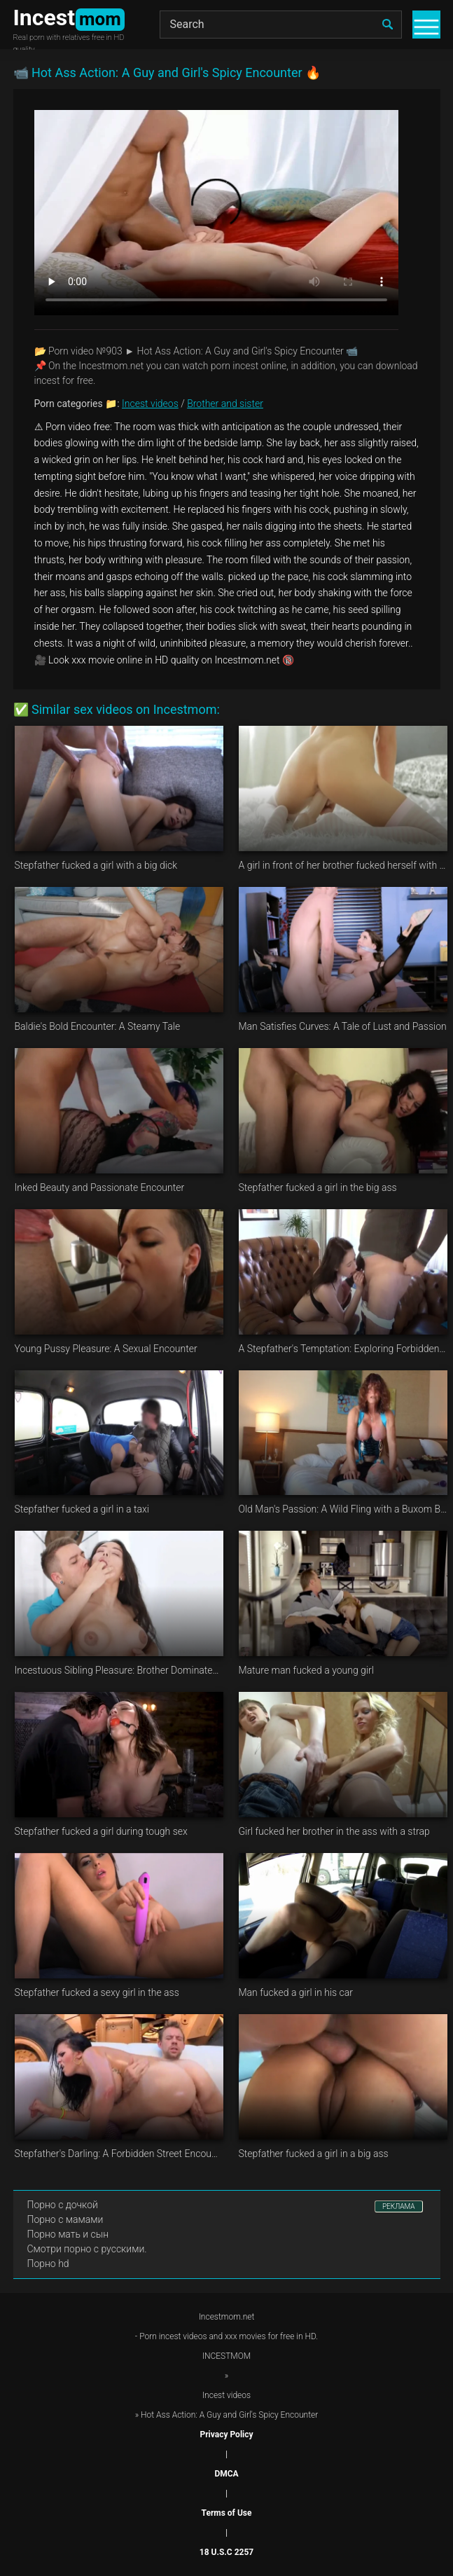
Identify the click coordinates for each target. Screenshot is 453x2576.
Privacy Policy (226, 2434)
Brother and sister (225, 403)
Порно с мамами (65, 2219)
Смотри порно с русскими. (87, 2248)
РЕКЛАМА (398, 2206)
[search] (388, 25)
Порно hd (48, 2263)
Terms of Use (227, 2513)
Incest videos (150, 403)
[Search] (281, 25)
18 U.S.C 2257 (226, 2552)
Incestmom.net (227, 2317)
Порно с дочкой (62, 2204)
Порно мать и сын (68, 2234)
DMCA (226, 2474)
